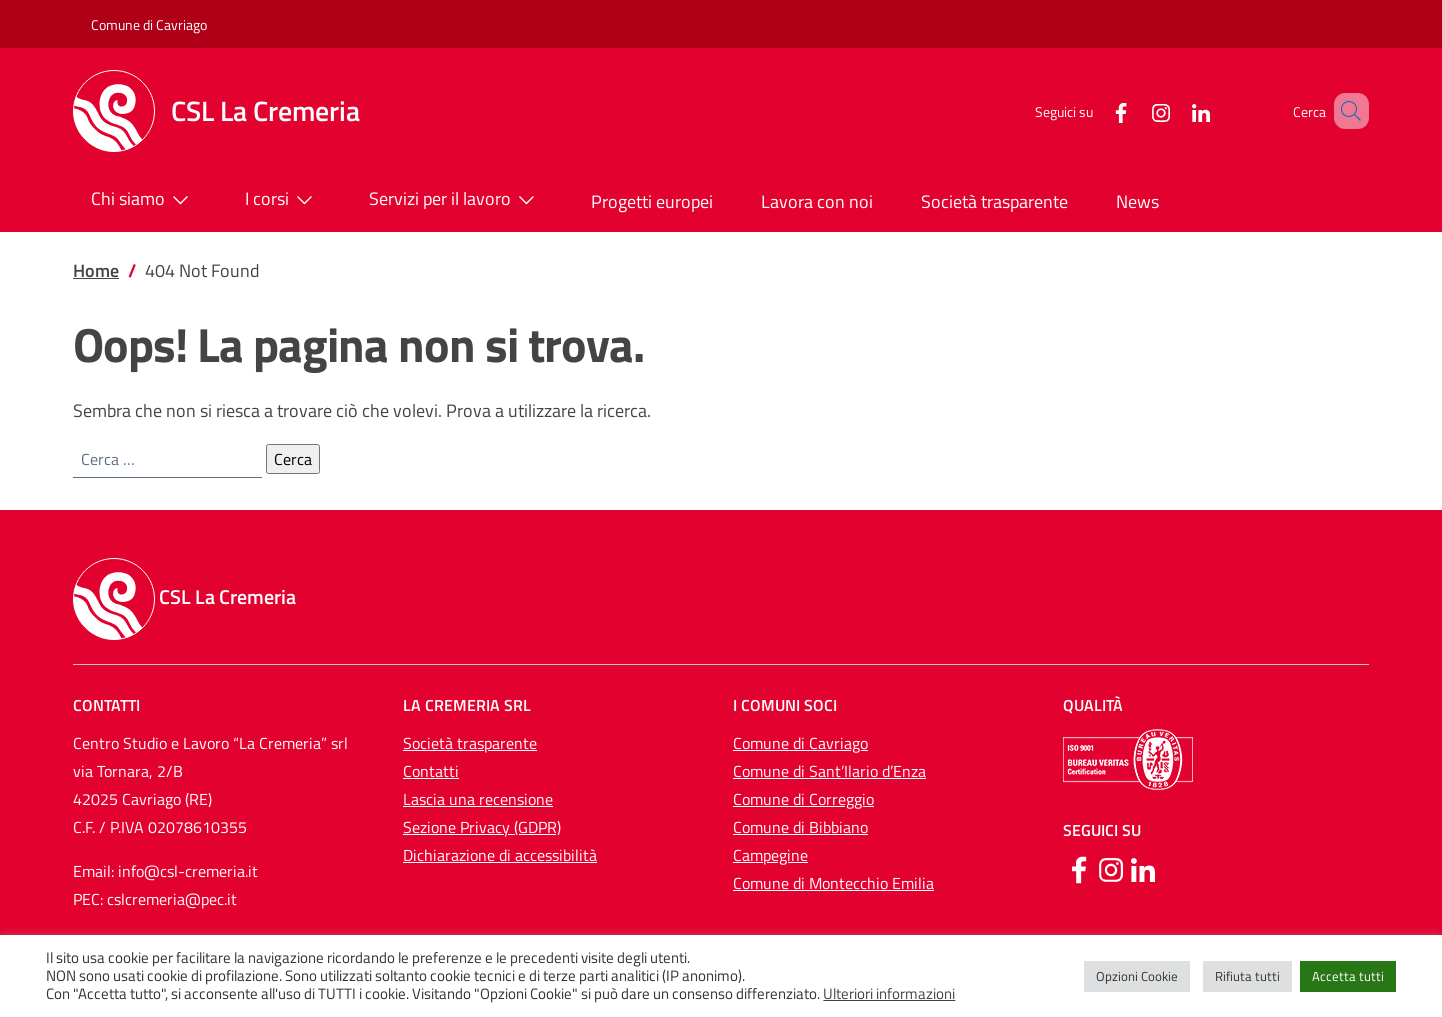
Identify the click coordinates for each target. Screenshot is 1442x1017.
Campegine (770, 855)
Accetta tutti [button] (1348, 976)
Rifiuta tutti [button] (1247, 976)
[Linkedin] (1143, 868)
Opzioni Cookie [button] (1137, 976)
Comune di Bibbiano (800, 827)
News (1137, 201)
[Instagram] (1132, 110)
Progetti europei (652, 201)
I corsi (283, 200)
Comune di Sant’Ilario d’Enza (829, 771)
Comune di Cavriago (149, 24)
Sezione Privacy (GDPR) (482, 827)
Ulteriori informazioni (889, 994)
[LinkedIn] (1172, 110)
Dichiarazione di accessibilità (500, 855)
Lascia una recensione (478, 799)
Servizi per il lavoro (456, 200)
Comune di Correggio (803, 799)
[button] (1345, 111)
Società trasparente (994, 201)
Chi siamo (144, 200)
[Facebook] (1092, 110)
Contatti (431, 771)
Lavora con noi (817, 201)
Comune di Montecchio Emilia (833, 883)
